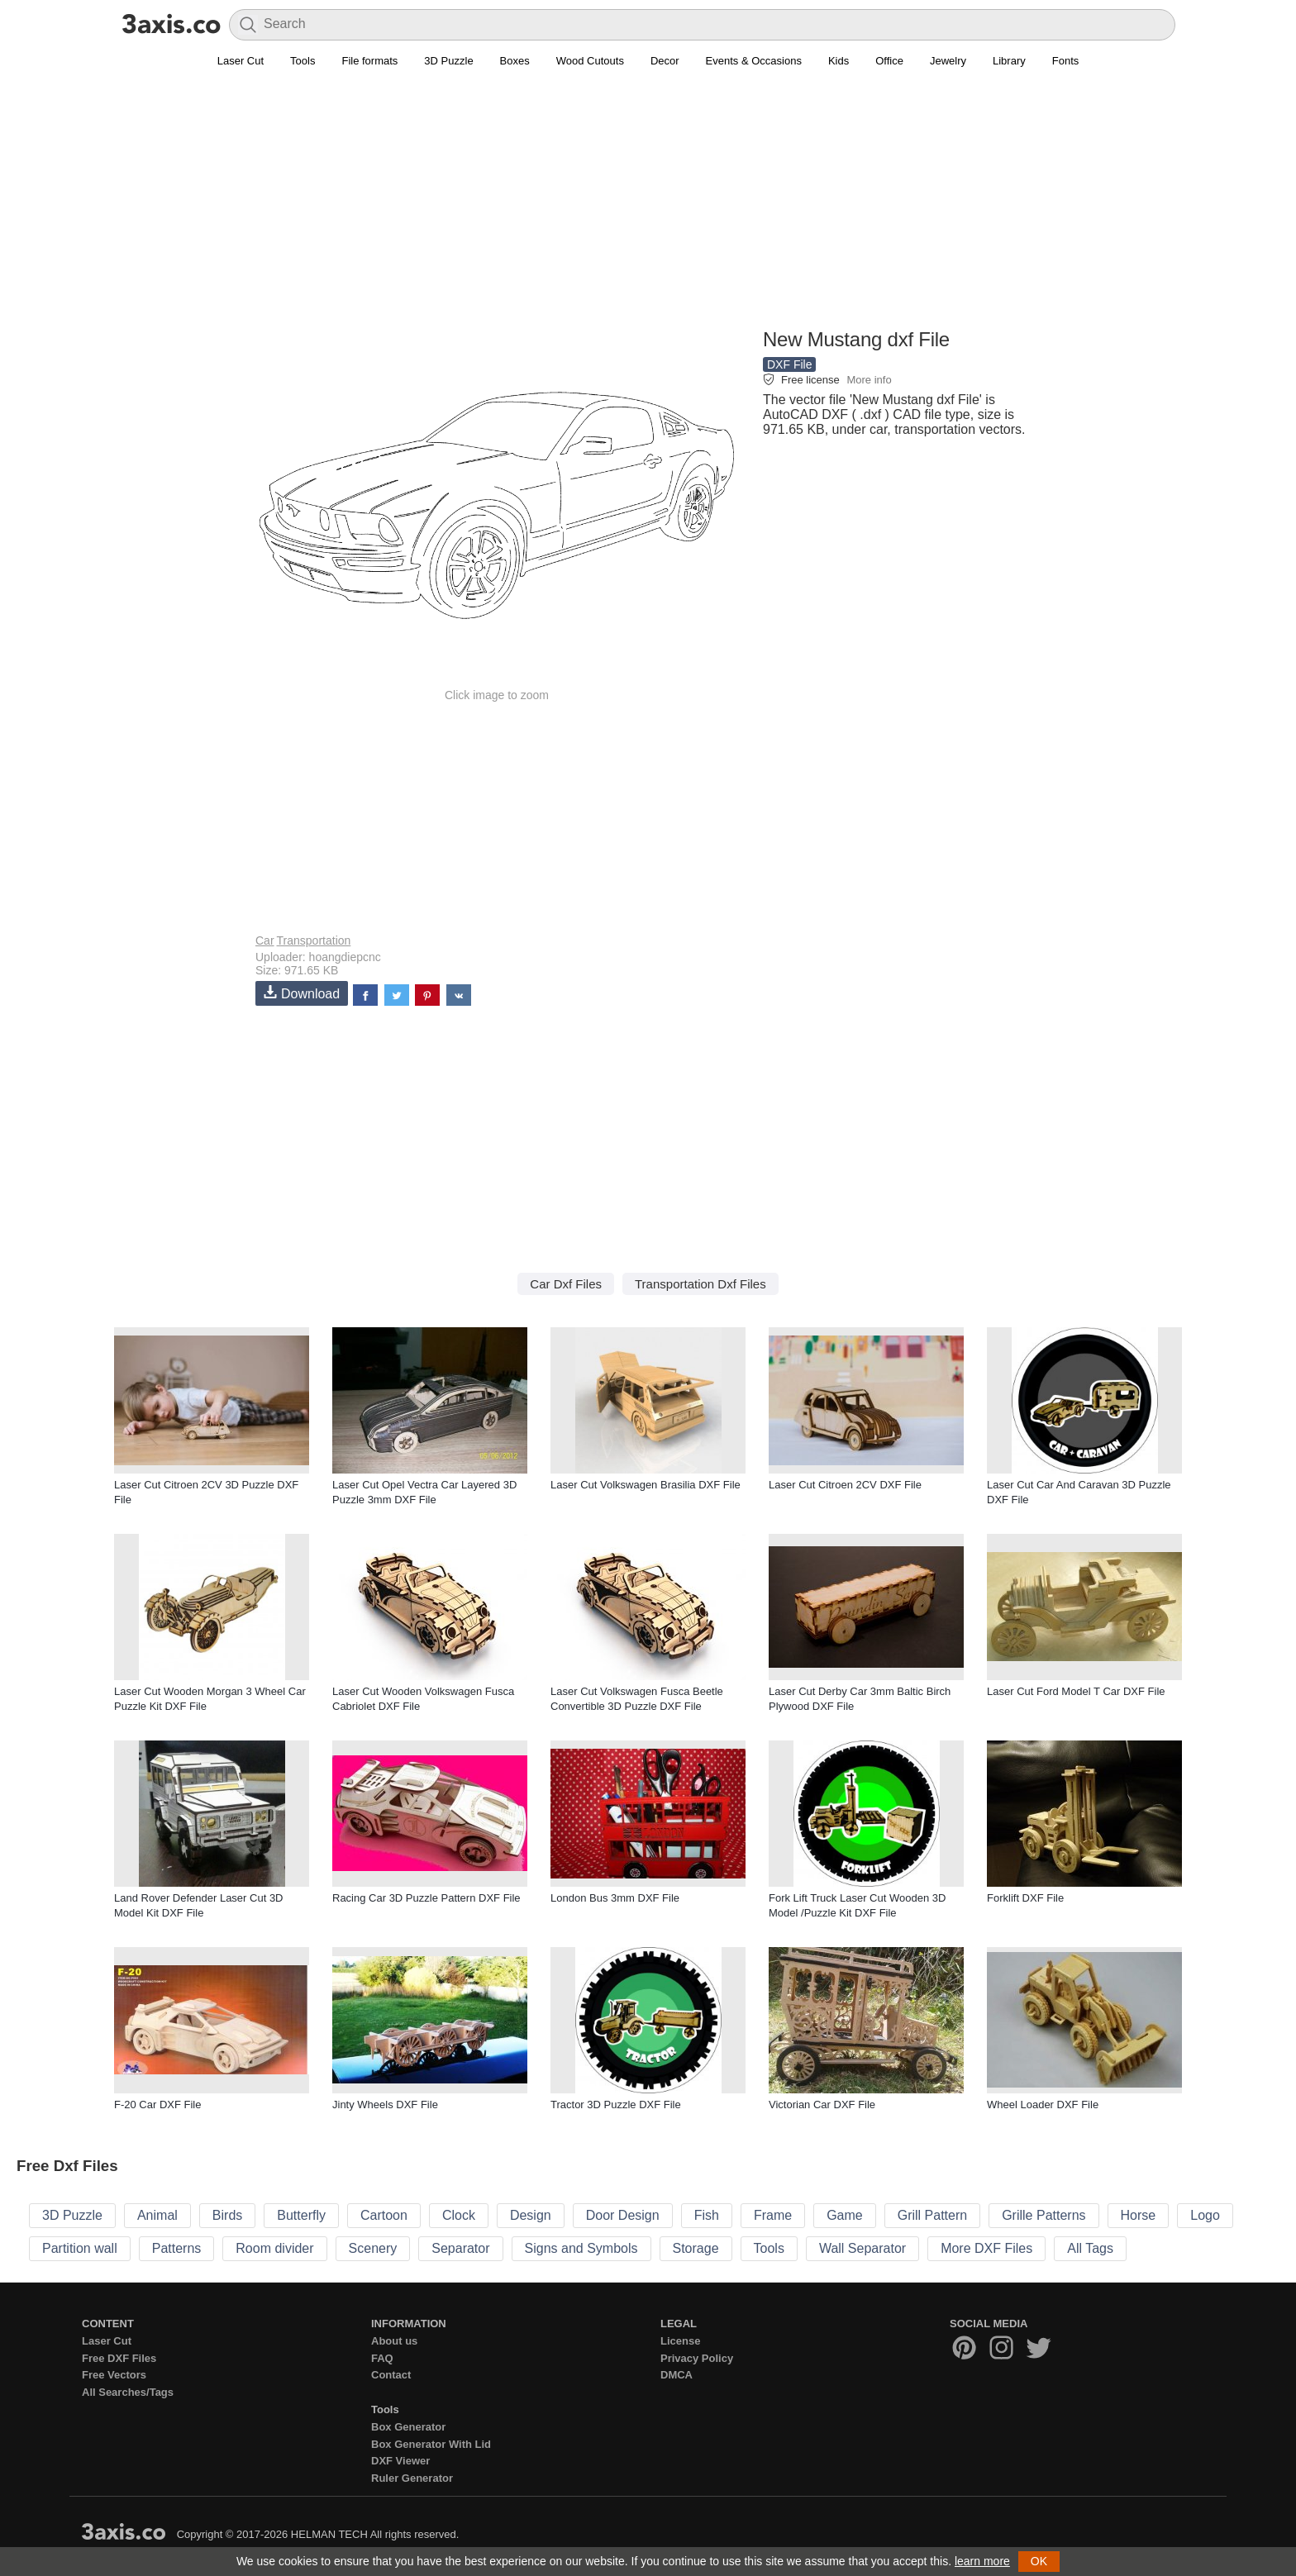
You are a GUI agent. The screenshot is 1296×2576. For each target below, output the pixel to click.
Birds (227, 2215)
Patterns (177, 2248)
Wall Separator (862, 2248)
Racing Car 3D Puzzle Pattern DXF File (426, 1898)
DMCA (676, 2375)
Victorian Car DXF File (822, 2104)
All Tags (1090, 2248)
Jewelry (948, 61)
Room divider (274, 2248)
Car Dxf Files (566, 1284)
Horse (1138, 2215)
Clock (458, 2215)
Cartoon (383, 2215)
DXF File (789, 364)
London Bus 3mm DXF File (614, 1898)
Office (889, 61)
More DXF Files (986, 2248)
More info (868, 380)
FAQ (382, 2358)
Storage (696, 2248)
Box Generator (408, 2427)
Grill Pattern (932, 2215)
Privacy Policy (696, 2358)
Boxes (515, 61)
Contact (391, 2375)
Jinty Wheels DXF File (385, 2104)
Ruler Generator (412, 2478)
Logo (1205, 2215)
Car (264, 940)
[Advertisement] (648, 207)
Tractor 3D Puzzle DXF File (615, 2104)
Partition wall (79, 2248)
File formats (369, 61)
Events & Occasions (754, 61)
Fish (706, 2215)
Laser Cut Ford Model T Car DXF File (1076, 1691)
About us (394, 2341)
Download (302, 993)
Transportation (314, 940)
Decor (664, 61)
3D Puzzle (448, 61)
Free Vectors (114, 2375)
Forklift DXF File (1025, 1898)
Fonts (1065, 61)
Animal (157, 2215)
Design (530, 2215)
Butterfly (301, 2215)
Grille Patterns (1043, 2215)
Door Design (623, 2215)
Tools (302, 61)
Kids (838, 61)
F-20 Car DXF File (157, 2104)
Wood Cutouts (590, 61)
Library (1009, 61)
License (680, 2341)
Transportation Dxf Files (700, 1284)
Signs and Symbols (581, 2248)
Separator (460, 2248)
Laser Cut (240, 61)
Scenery (373, 2248)
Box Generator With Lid (431, 2444)
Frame (773, 2215)
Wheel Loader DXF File (1042, 2104)
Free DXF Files (119, 2358)
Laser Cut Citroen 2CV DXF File (845, 1484)
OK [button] (1039, 2561)
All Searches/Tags (128, 2392)
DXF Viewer (400, 2461)
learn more (982, 2561)
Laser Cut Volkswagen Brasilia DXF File (645, 1484)
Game (845, 2215)
